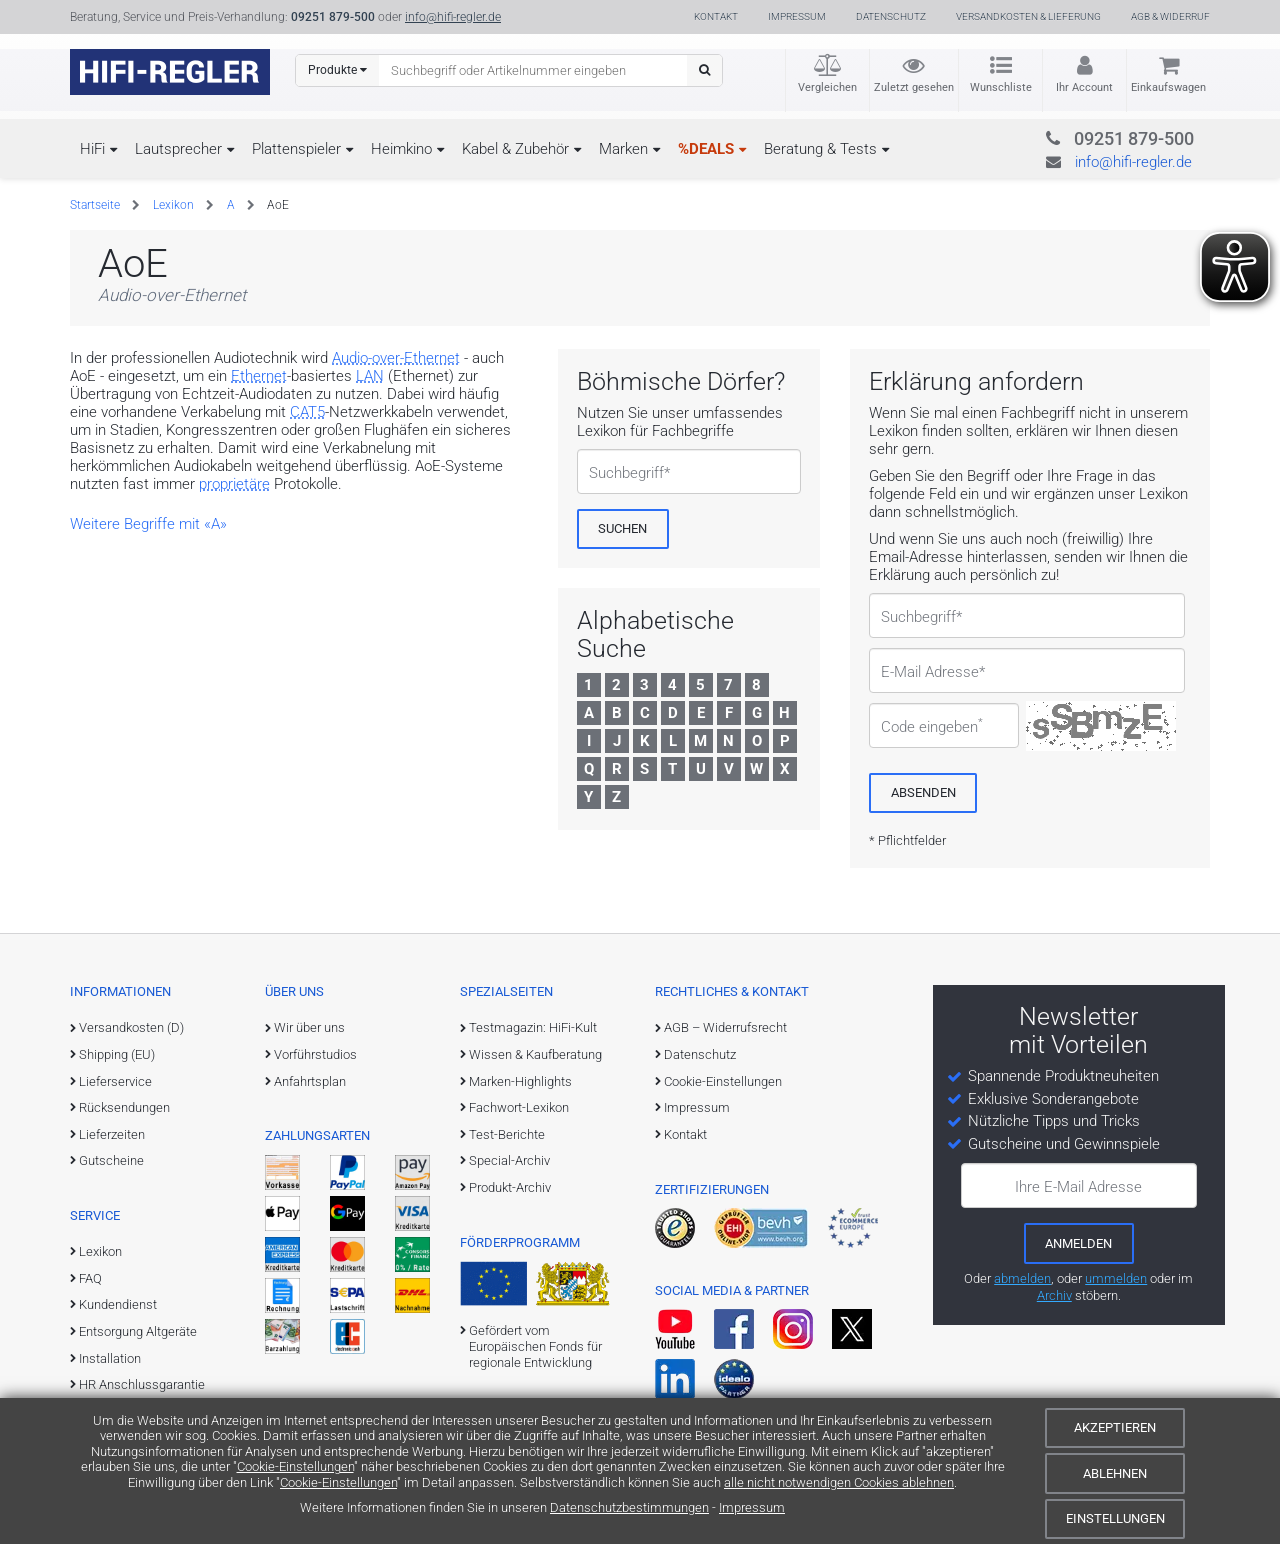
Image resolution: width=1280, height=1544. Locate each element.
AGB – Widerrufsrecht (725, 1027)
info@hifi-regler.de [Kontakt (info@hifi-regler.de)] (453, 17)
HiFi (92, 149)
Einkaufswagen (1168, 87)
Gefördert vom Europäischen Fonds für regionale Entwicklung (535, 1347)
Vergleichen (827, 87)
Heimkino (401, 149)
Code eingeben (932, 727)
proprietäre (234, 484)
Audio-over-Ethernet (396, 358)
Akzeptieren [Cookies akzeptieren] (1115, 1427)
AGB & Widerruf (1170, 16)
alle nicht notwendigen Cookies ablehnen (839, 1482)
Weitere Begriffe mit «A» (148, 524)
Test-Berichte (507, 1134)
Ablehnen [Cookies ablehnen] (1115, 1473)
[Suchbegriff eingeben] (533, 70)
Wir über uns (309, 1027)
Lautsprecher (178, 149)
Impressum (752, 1507)
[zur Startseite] (170, 72)
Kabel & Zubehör (515, 149)
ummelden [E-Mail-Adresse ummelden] (1116, 1278)
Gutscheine (111, 1160)
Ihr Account (1084, 87)
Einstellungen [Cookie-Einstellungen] (1115, 1518)
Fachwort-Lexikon (519, 1107)
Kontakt (716, 16)
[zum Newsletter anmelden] (1079, 1243)
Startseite (95, 205)
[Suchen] (704, 70)
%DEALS (706, 149)
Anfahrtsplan (310, 1081)
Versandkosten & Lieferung (1028, 16)
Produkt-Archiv (510, 1187)
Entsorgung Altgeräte (138, 1331)
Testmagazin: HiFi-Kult (533, 1027)
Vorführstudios (315, 1054)
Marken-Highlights (520, 1081)
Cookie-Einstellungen (295, 1466)
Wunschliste (1001, 87)
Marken (623, 149)
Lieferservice (115, 1081)
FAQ (90, 1278)
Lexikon (173, 205)
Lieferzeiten (112, 1134)
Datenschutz (891, 16)
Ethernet (259, 376)
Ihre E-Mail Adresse (1078, 1187)
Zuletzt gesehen (914, 87)
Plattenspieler (296, 149)
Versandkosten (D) (131, 1027)
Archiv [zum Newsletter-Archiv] (1054, 1295)
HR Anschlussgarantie (142, 1384)
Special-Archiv (509, 1160)
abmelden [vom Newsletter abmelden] (1022, 1278)
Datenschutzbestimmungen (629, 1507)
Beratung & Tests (820, 149)
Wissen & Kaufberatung (535, 1054)
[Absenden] (923, 793)
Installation (110, 1358)
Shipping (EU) (117, 1054)
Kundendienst (118, 1304)
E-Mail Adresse (930, 672)
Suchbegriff (626, 473)
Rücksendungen (124, 1107)
